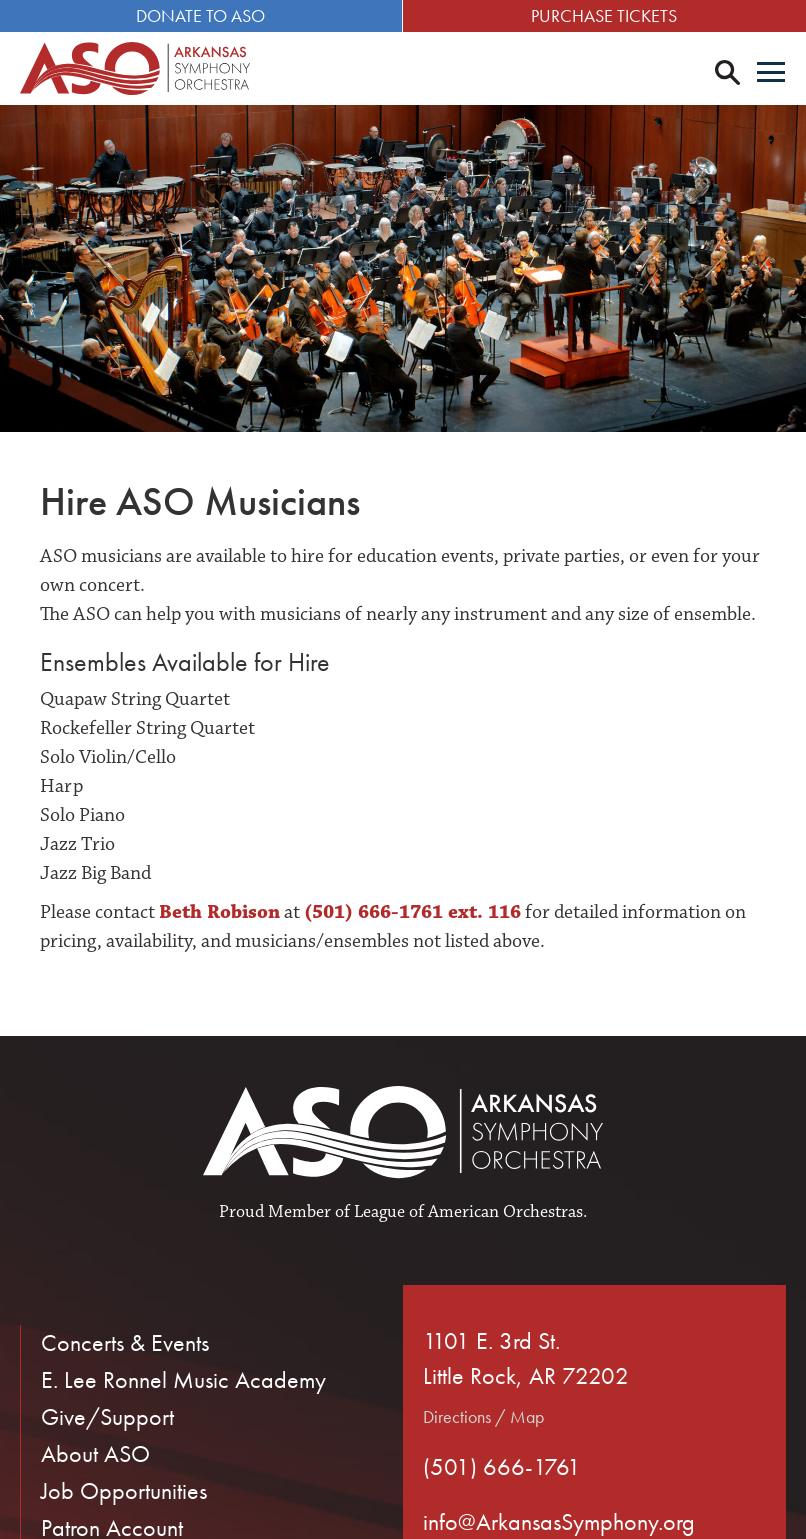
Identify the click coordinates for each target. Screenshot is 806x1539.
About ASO (95, 1453)
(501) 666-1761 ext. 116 (412, 912)
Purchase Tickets (605, 15)
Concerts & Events (125, 1342)
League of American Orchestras (468, 1212)
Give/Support (107, 1416)
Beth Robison (219, 912)
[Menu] (771, 74)
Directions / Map (483, 1416)
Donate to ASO (201, 15)
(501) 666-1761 (502, 1466)
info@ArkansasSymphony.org (559, 1521)
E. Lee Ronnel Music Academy (183, 1379)
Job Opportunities (124, 1490)
